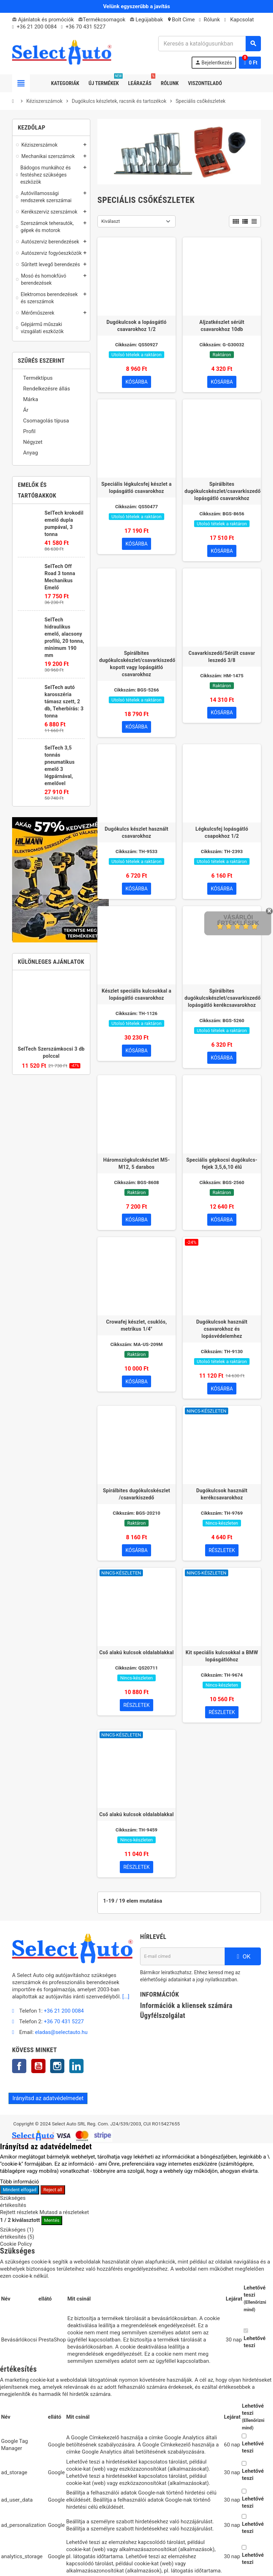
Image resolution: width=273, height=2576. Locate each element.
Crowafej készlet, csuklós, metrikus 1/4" (136, 1325)
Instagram (57, 2067)
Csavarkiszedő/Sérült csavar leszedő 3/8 (221, 656)
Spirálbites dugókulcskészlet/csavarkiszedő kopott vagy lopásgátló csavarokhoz (136, 663)
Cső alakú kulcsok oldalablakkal (136, 1653)
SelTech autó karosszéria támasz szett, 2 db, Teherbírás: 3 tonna (64, 701)
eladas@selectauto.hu (61, 2033)
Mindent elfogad (19, 2190)
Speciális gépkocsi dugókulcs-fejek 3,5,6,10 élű (221, 1163)
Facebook (19, 2067)
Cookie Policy (16, 2244)
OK (243, 1957)
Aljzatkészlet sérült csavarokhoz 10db (222, 325)
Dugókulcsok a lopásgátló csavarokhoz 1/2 (137, 325)
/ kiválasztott (20, 2221)
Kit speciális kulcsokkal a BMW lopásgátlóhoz (222, 1656)
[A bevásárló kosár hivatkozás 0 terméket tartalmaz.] (250, 63)
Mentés (51, 2221)
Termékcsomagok (101, 19)
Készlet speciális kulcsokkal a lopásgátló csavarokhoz (136, 994)
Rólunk (209, 19)
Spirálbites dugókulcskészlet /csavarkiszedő (136, 1494)
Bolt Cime (181, 19)
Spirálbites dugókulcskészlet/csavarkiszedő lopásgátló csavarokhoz (221, 491)
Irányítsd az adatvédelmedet (48, 2099)
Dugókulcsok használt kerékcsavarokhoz (221, 1494)
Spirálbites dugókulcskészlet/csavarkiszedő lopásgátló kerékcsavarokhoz (221, 998)
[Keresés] (209, 43)
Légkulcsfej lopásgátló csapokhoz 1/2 (222, 832)
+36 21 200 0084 (37, 26)
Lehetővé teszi (254, 2343)
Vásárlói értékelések (238, 920)
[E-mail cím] (182, 1957)
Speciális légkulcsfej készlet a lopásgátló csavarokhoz (136, 487)
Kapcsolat (239, 19)
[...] (125, 1997)
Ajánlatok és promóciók (43, 19)
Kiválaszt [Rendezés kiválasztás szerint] (110, 221)
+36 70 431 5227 (85, 26)
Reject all (52, 2190)
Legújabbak (146, 19)
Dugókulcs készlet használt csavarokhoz (136, 832)
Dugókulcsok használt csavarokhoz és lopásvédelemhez (221, 1329)
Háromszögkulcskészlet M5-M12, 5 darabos (136, 1163)
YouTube (38, 2067)
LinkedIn (76, 2067)
